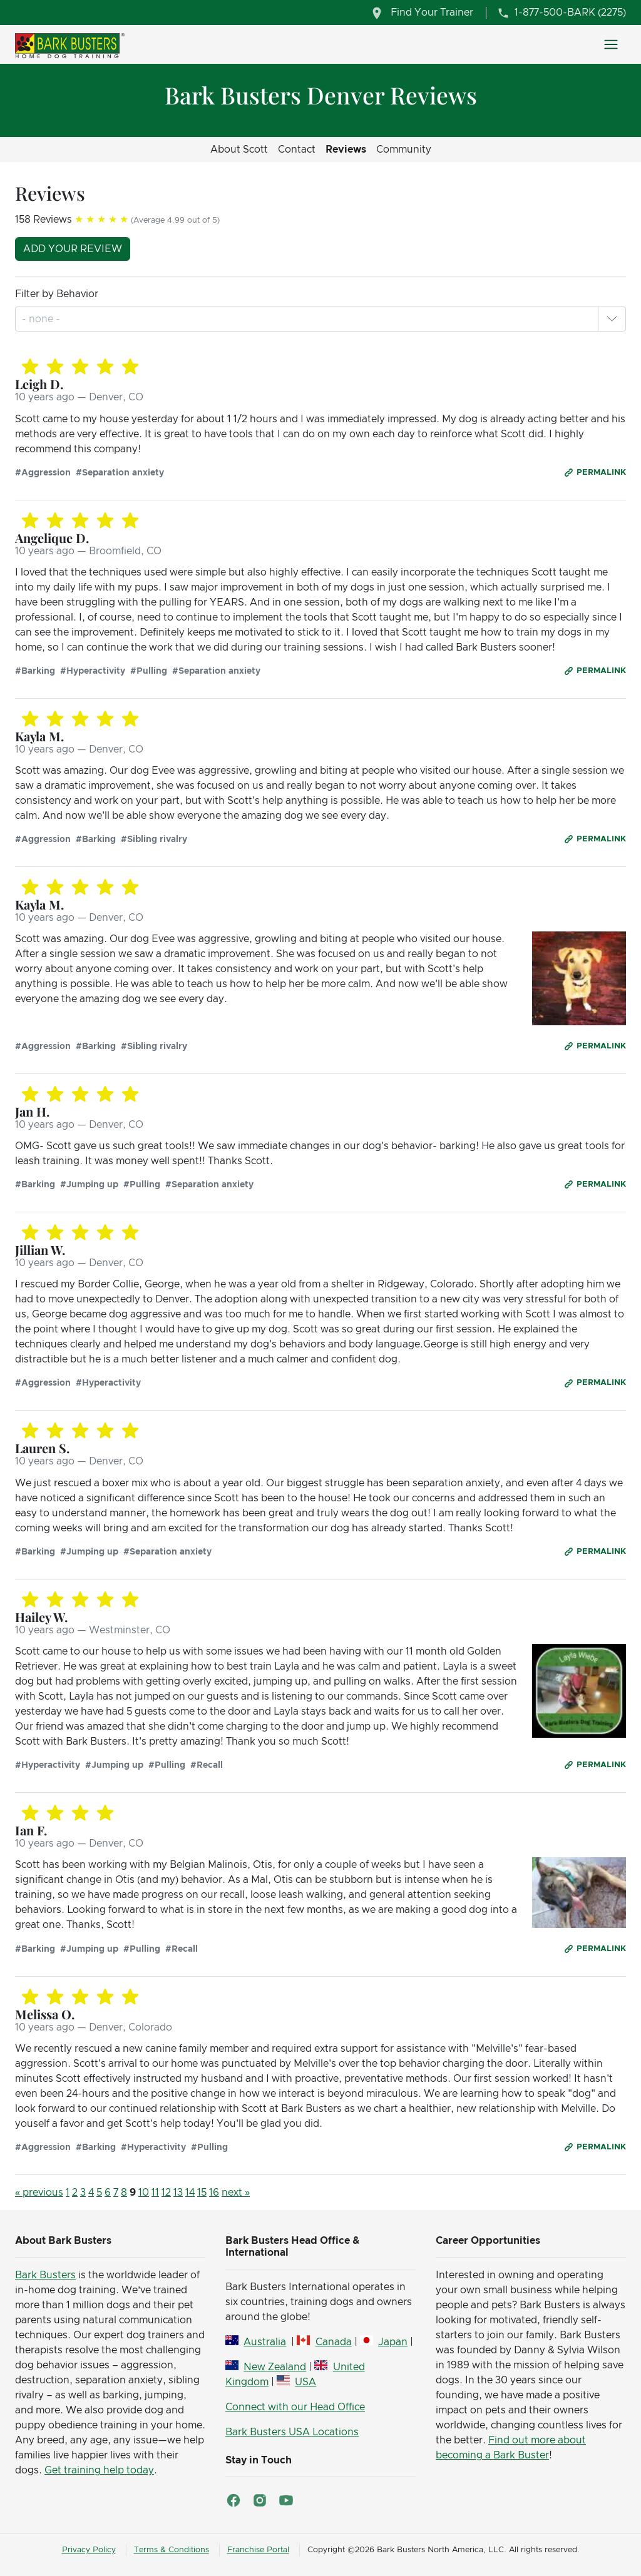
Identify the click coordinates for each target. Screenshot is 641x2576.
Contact (296, 150)
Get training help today (99, 2470)
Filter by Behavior (56, 294)
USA (305, 2382)
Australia (265, 2342)
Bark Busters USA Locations (292, 2432)
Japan (393, 2342)
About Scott (239, 150)
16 (214, 2193)
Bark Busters (45, 2275)
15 (202, 2193)
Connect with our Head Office (295, 2407)
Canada (333, 2342)
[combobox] (42, 319)
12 (166, 2193)
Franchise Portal (258, 2550)
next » (236, 2193)
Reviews (346, 150)
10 (143, 2193)
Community (403, 150)
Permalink (601, 473)
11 (155, 2193)
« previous (39, 2193)
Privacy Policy (89, 2550)
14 (190, 2193)
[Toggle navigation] (611, 44)
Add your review (72, 249)
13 (178, 2193)
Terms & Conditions (171, 2550)
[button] (611, 319)
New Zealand (275, 2367)
